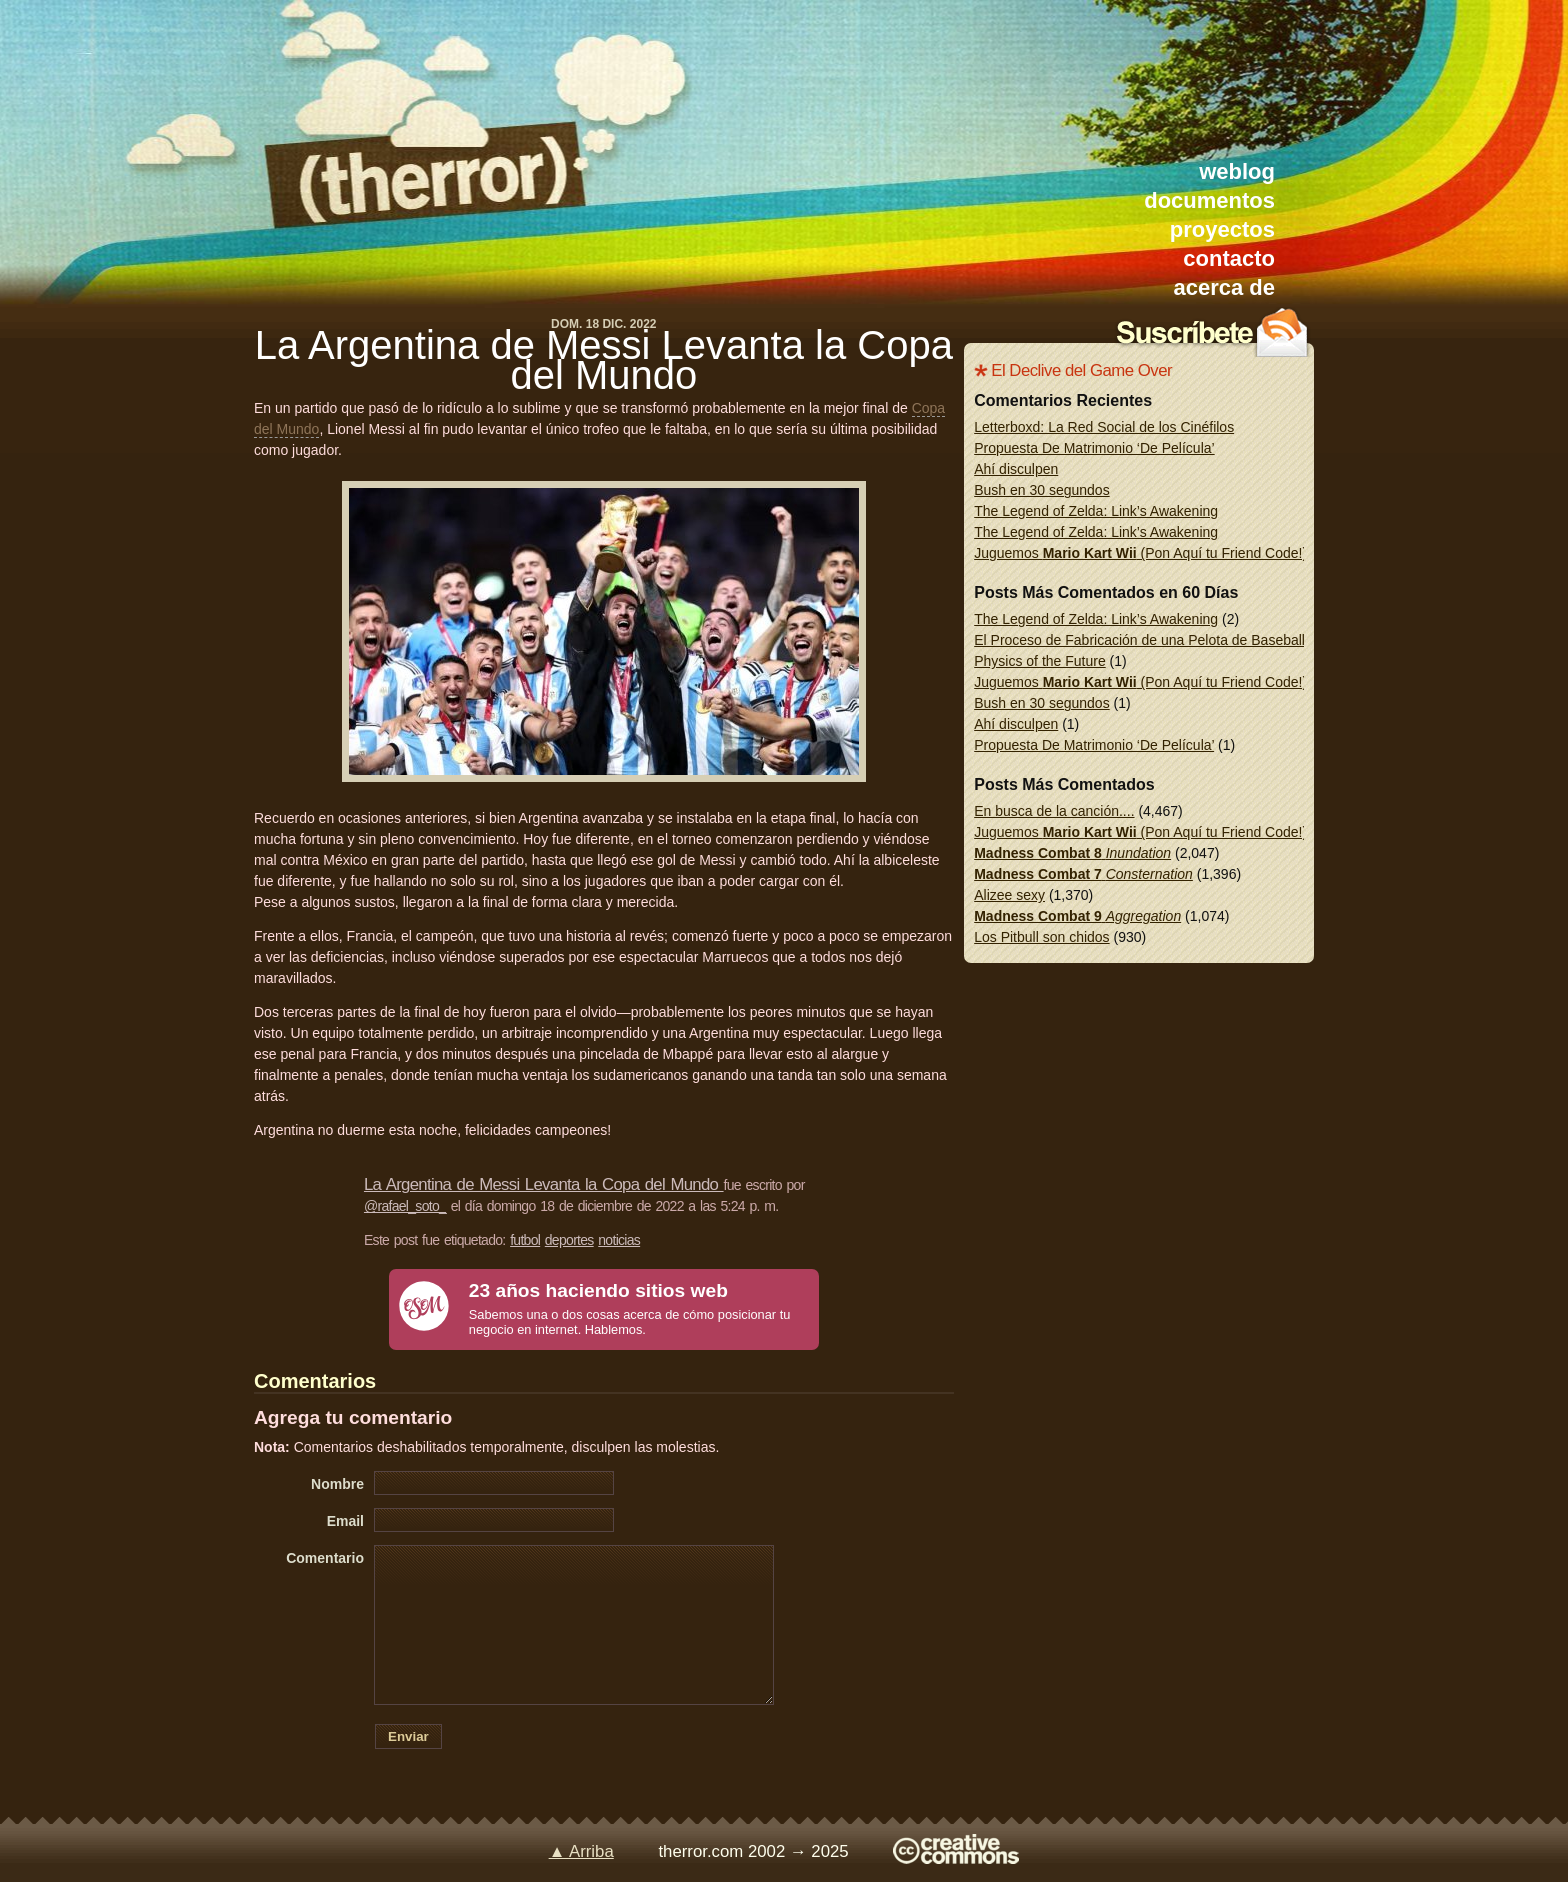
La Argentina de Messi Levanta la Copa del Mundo (604, 360)
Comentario (325, 1558)
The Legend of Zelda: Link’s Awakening (1096, 511)
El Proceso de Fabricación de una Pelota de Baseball (1139, 640)
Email (345, 1521)
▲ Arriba (581, 1851)
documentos (1209, 200)
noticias (619, 1240)
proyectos (1222, 229)
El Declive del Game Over (1081, 370)
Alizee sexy (1009, 895)
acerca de (1224, 287)
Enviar (408, 1736)
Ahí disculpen (1016, 469)
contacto (1229, 258)
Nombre (337, 1484)
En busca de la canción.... (1054, 811)
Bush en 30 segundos (1041, 490)
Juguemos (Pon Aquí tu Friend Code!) (1140, 553)
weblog (1237, 171)
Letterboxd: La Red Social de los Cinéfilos (1104, 427)
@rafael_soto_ (405, 1206)
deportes (569, 1240)
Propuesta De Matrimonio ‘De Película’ (1094, 448)
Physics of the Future (1040, 661)
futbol (525, 1240)
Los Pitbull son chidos (1041, 937)
